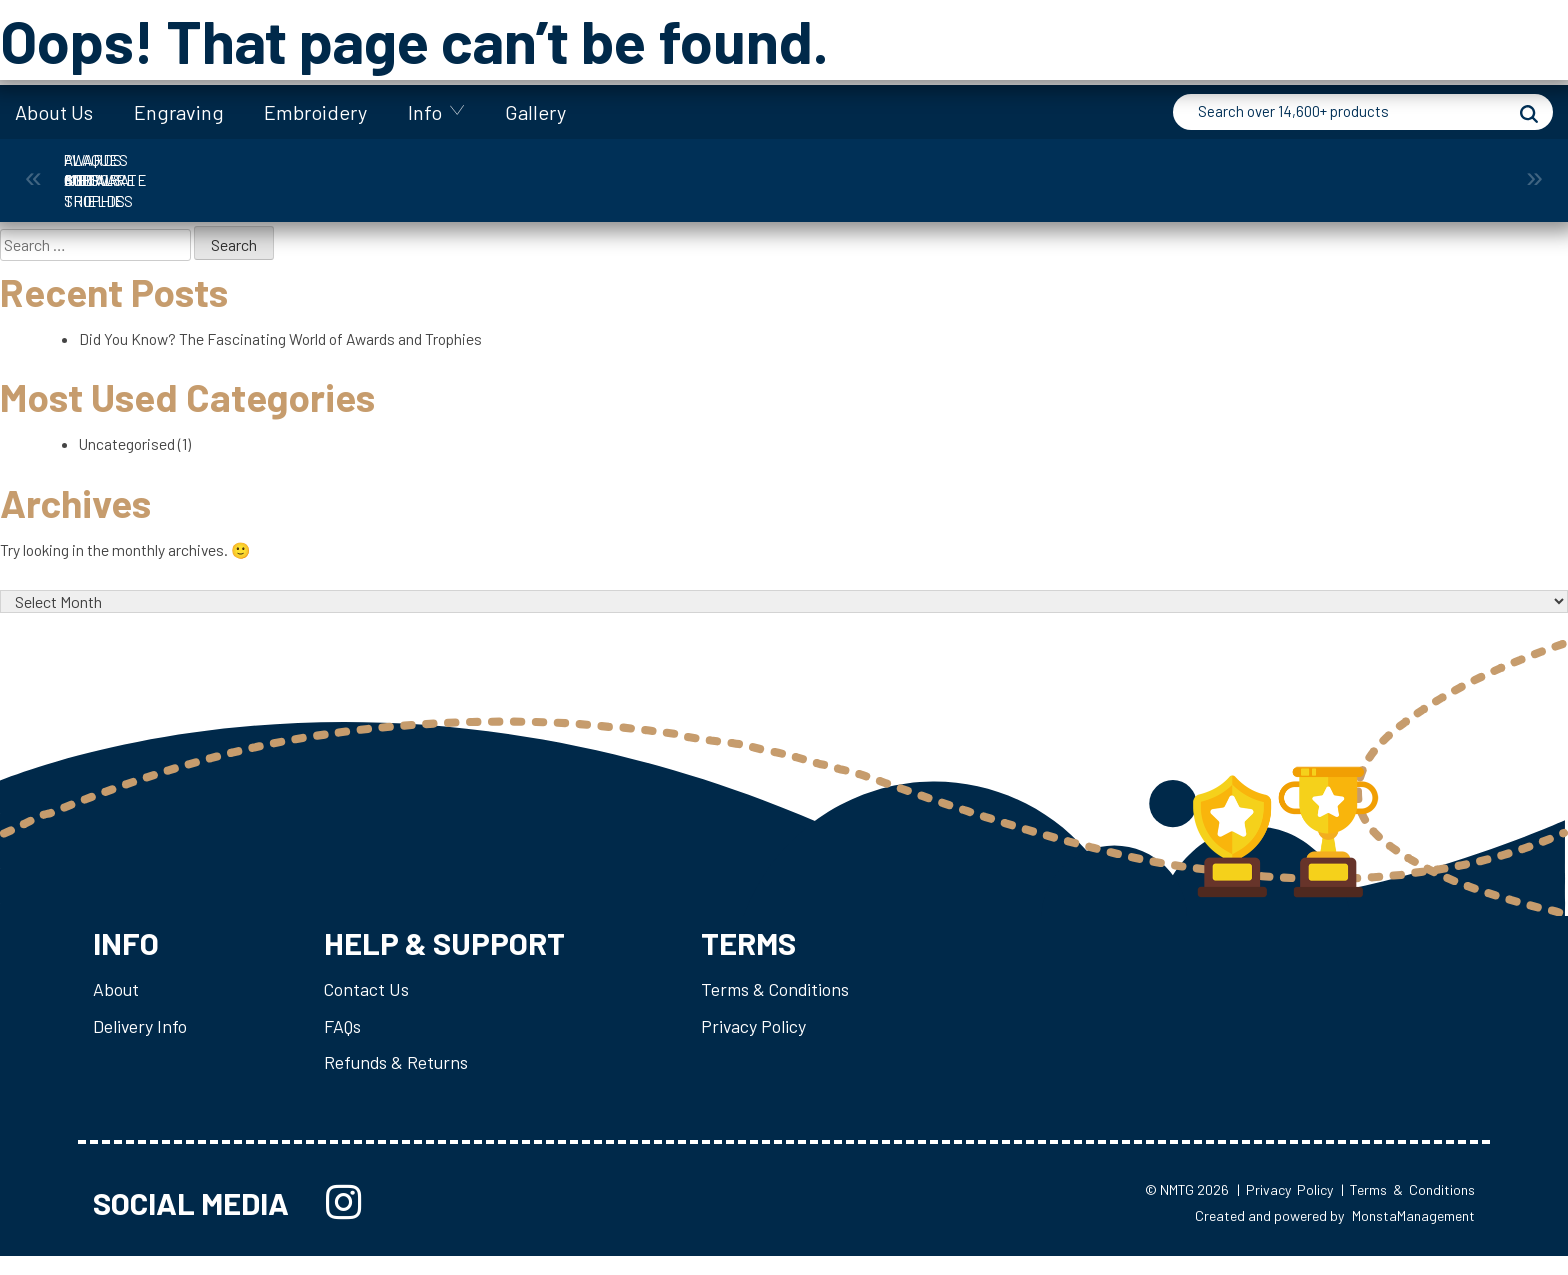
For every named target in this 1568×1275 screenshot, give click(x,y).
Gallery (535, 112)
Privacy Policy (761, 1041)
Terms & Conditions (783, 1003)
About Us (54, 112)
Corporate (326, 170)
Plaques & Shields (1058, 170)
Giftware (693, 170)
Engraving (179, 112)
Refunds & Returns (399, 1078)
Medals (876, 170)
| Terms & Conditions (1408, 1208)
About (116, 1003)
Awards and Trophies (143, 170)
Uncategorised (129, 449)
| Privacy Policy (1285, 1208)
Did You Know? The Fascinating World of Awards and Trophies (285, 341)
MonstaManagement (1413, 1234)
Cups (509, 170)
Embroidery (315, 112)
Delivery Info (141, 1041)
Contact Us (369, 1003)
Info (425, 112)
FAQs (345, 1041)
